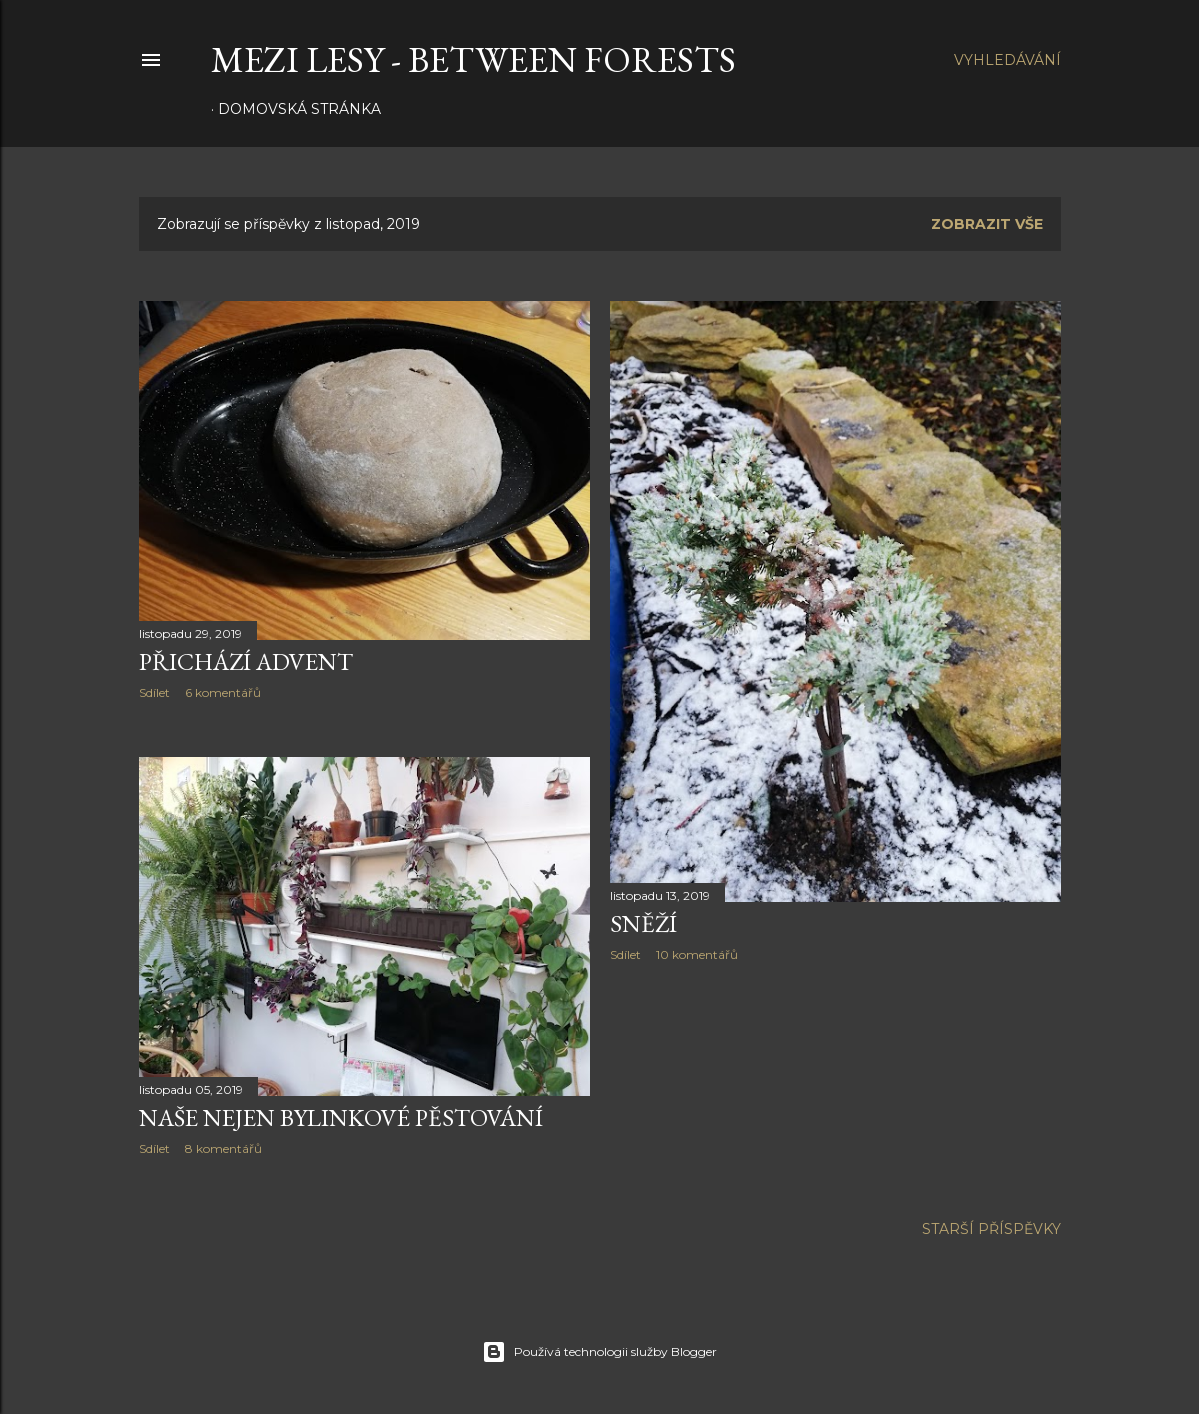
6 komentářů (223, 692)
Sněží (643, 923)
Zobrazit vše (987, 224)
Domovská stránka (299, 109)
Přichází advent (246, 661)
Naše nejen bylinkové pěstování (341, 1117)
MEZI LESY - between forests (473, 59)
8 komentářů (223, 1148)
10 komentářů (697, 954)
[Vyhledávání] (1007, 60)
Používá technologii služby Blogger (599, 1352)
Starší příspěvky (991, 1229)
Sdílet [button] (154, 692)
